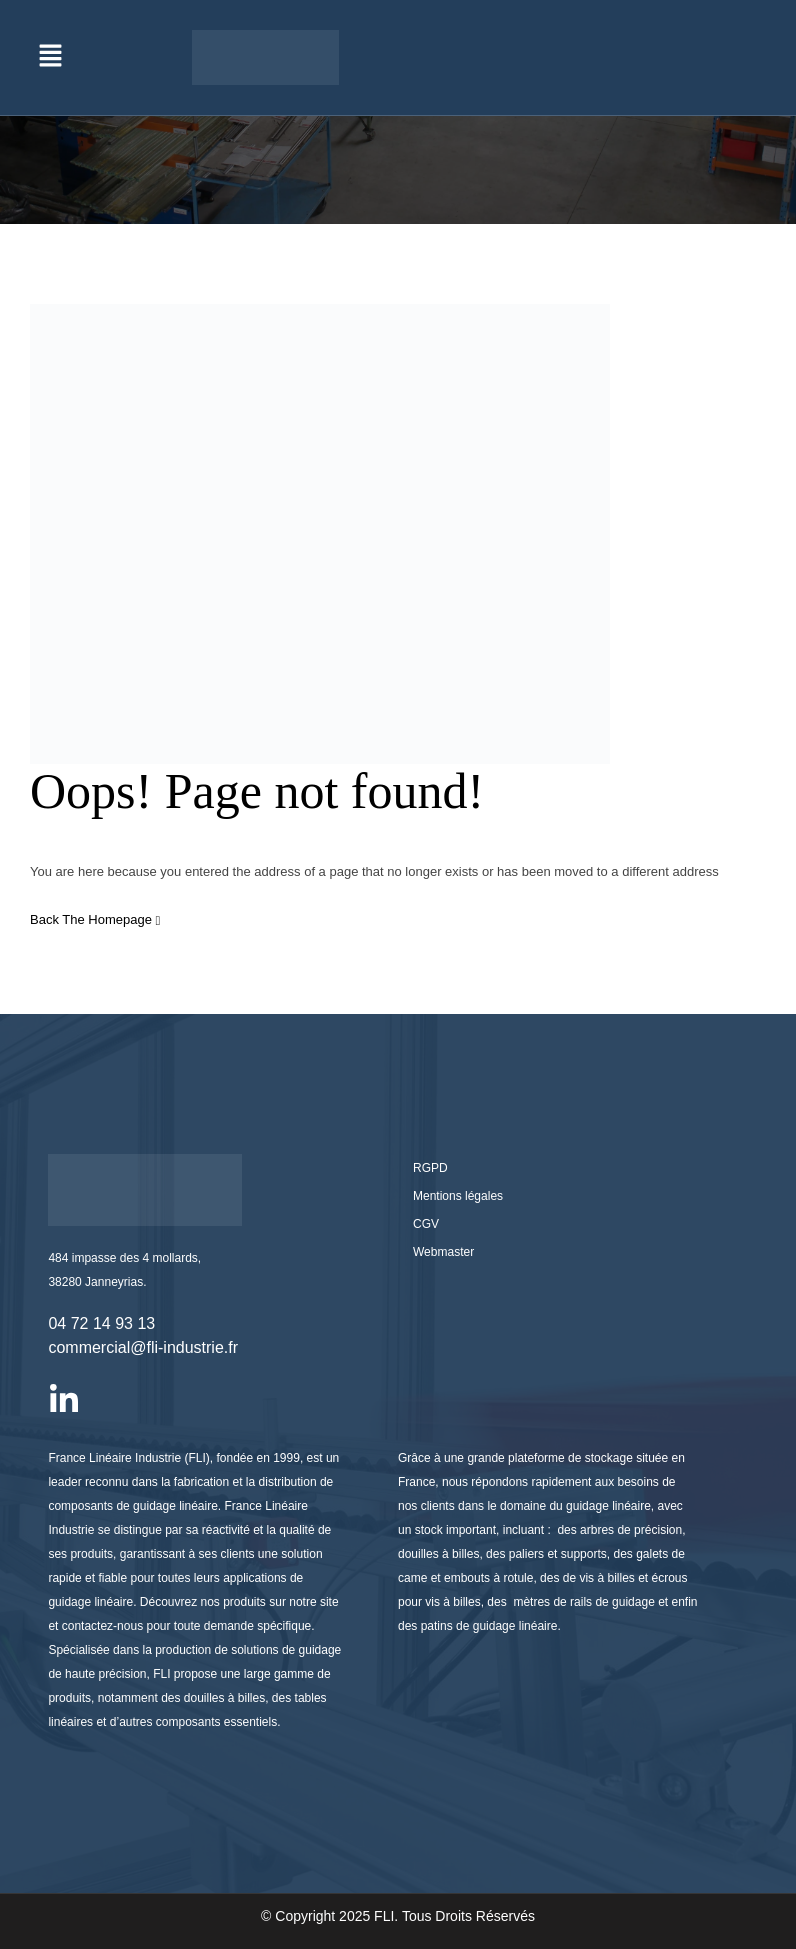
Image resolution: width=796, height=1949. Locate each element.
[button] (50, 57)
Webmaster (443, 1252)
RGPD (430, 1168)
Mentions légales (458, 1196)
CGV (426, 1224)
